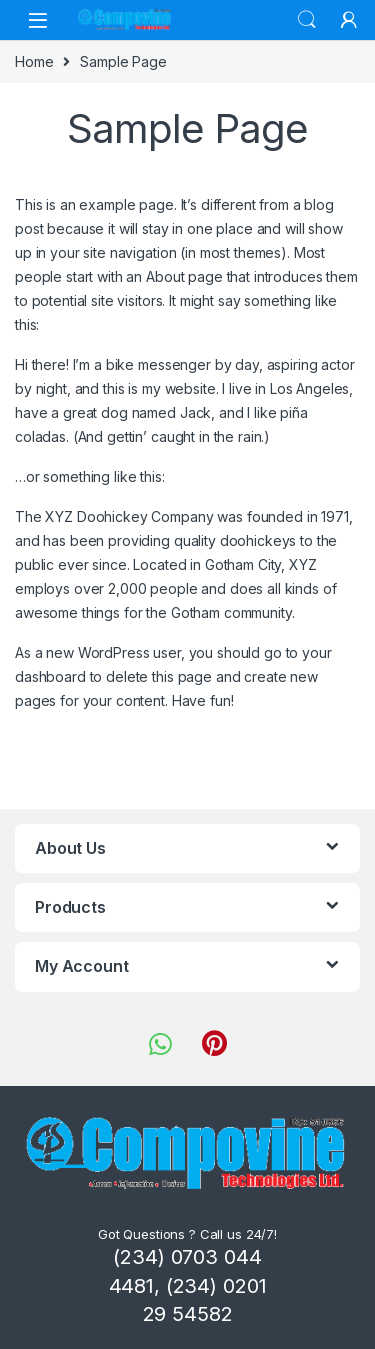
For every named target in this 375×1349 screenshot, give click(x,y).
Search (307, 20)
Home (34, 61)
